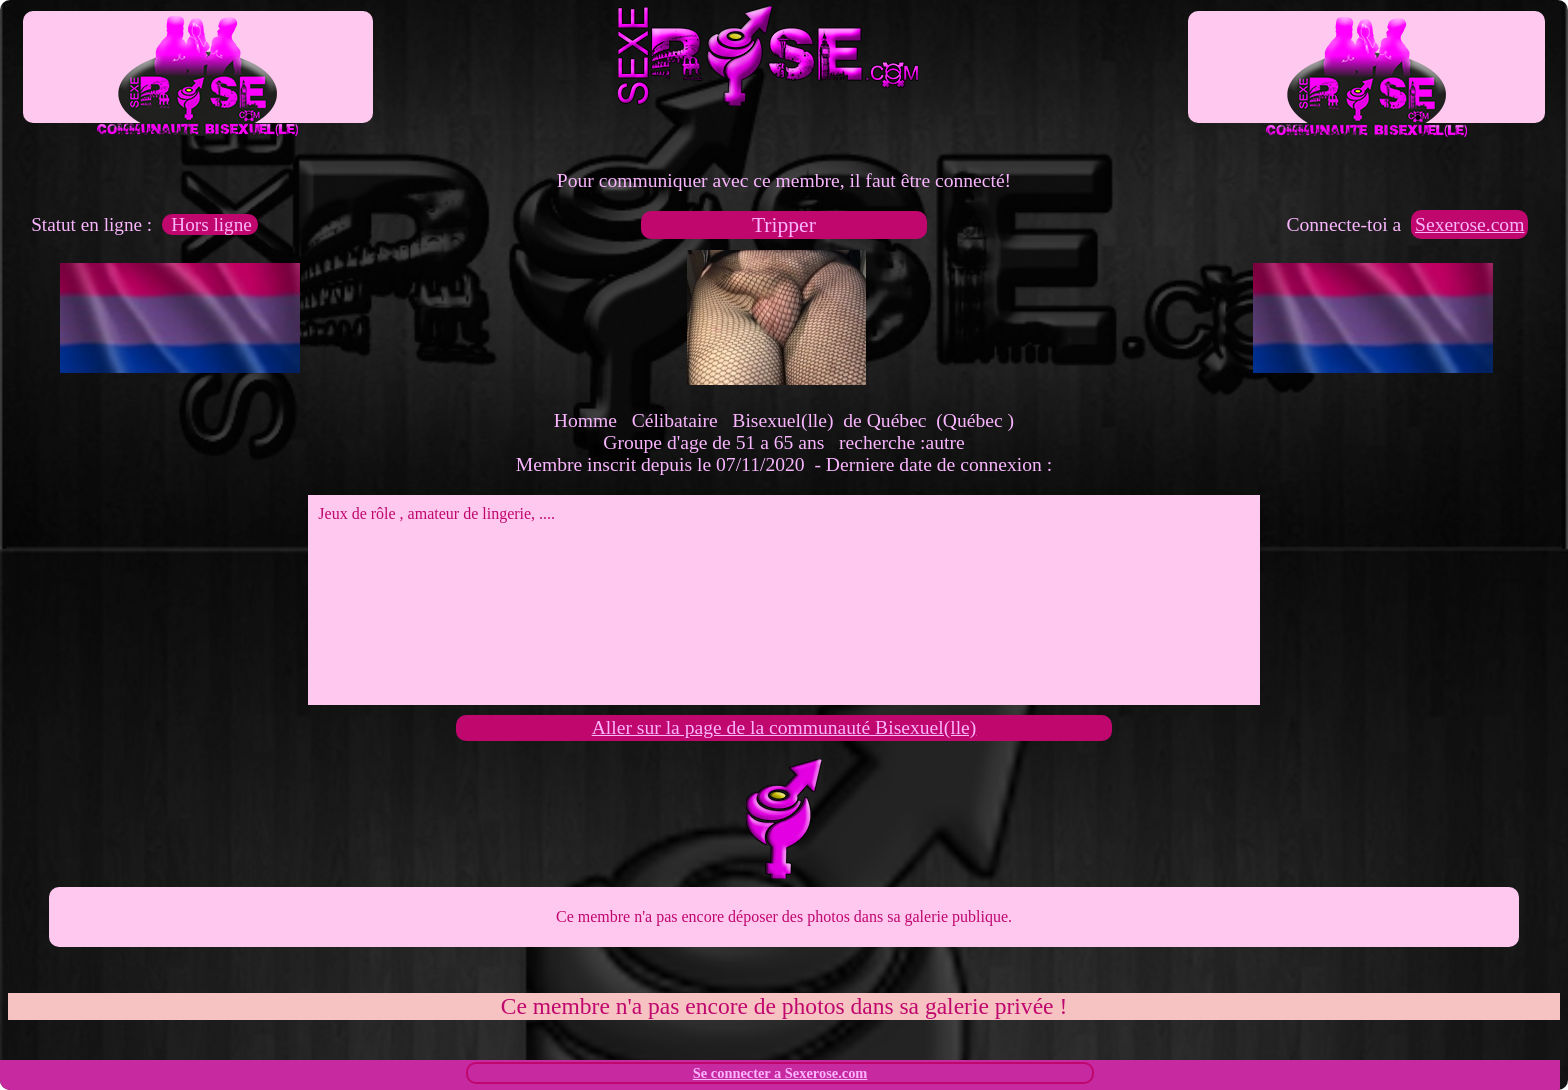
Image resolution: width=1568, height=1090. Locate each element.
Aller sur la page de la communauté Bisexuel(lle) (784, 727)
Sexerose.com (1469, 224)
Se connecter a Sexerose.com (780, 1073)
